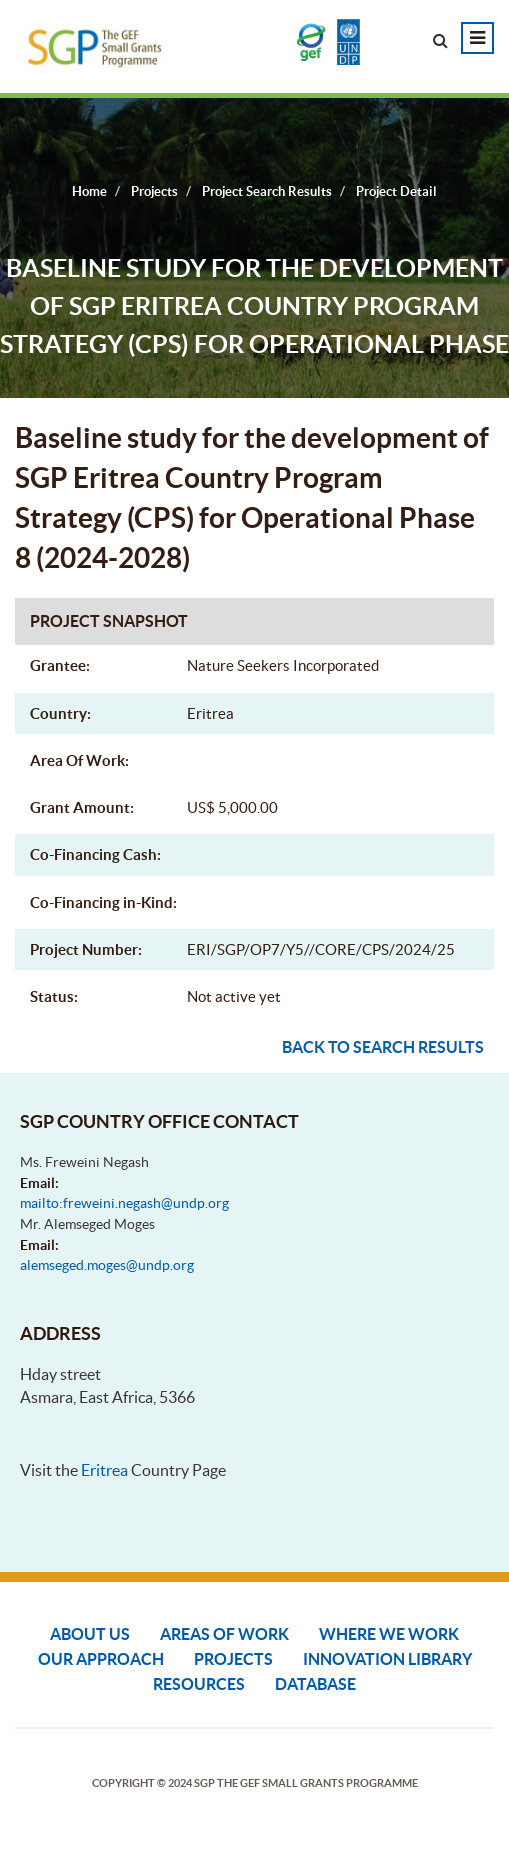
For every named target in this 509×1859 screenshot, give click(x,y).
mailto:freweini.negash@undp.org (124, 1203)
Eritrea (104, 1470)
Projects (233, 1659)
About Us (90, 1634)
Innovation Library (387, 1659)
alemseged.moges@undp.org (107, 1265)
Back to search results (383, 1047)
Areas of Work (224, 1634)
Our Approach (101, 1659)
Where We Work (389, 1634)
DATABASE (315, 1684)
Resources (199, 1684)
